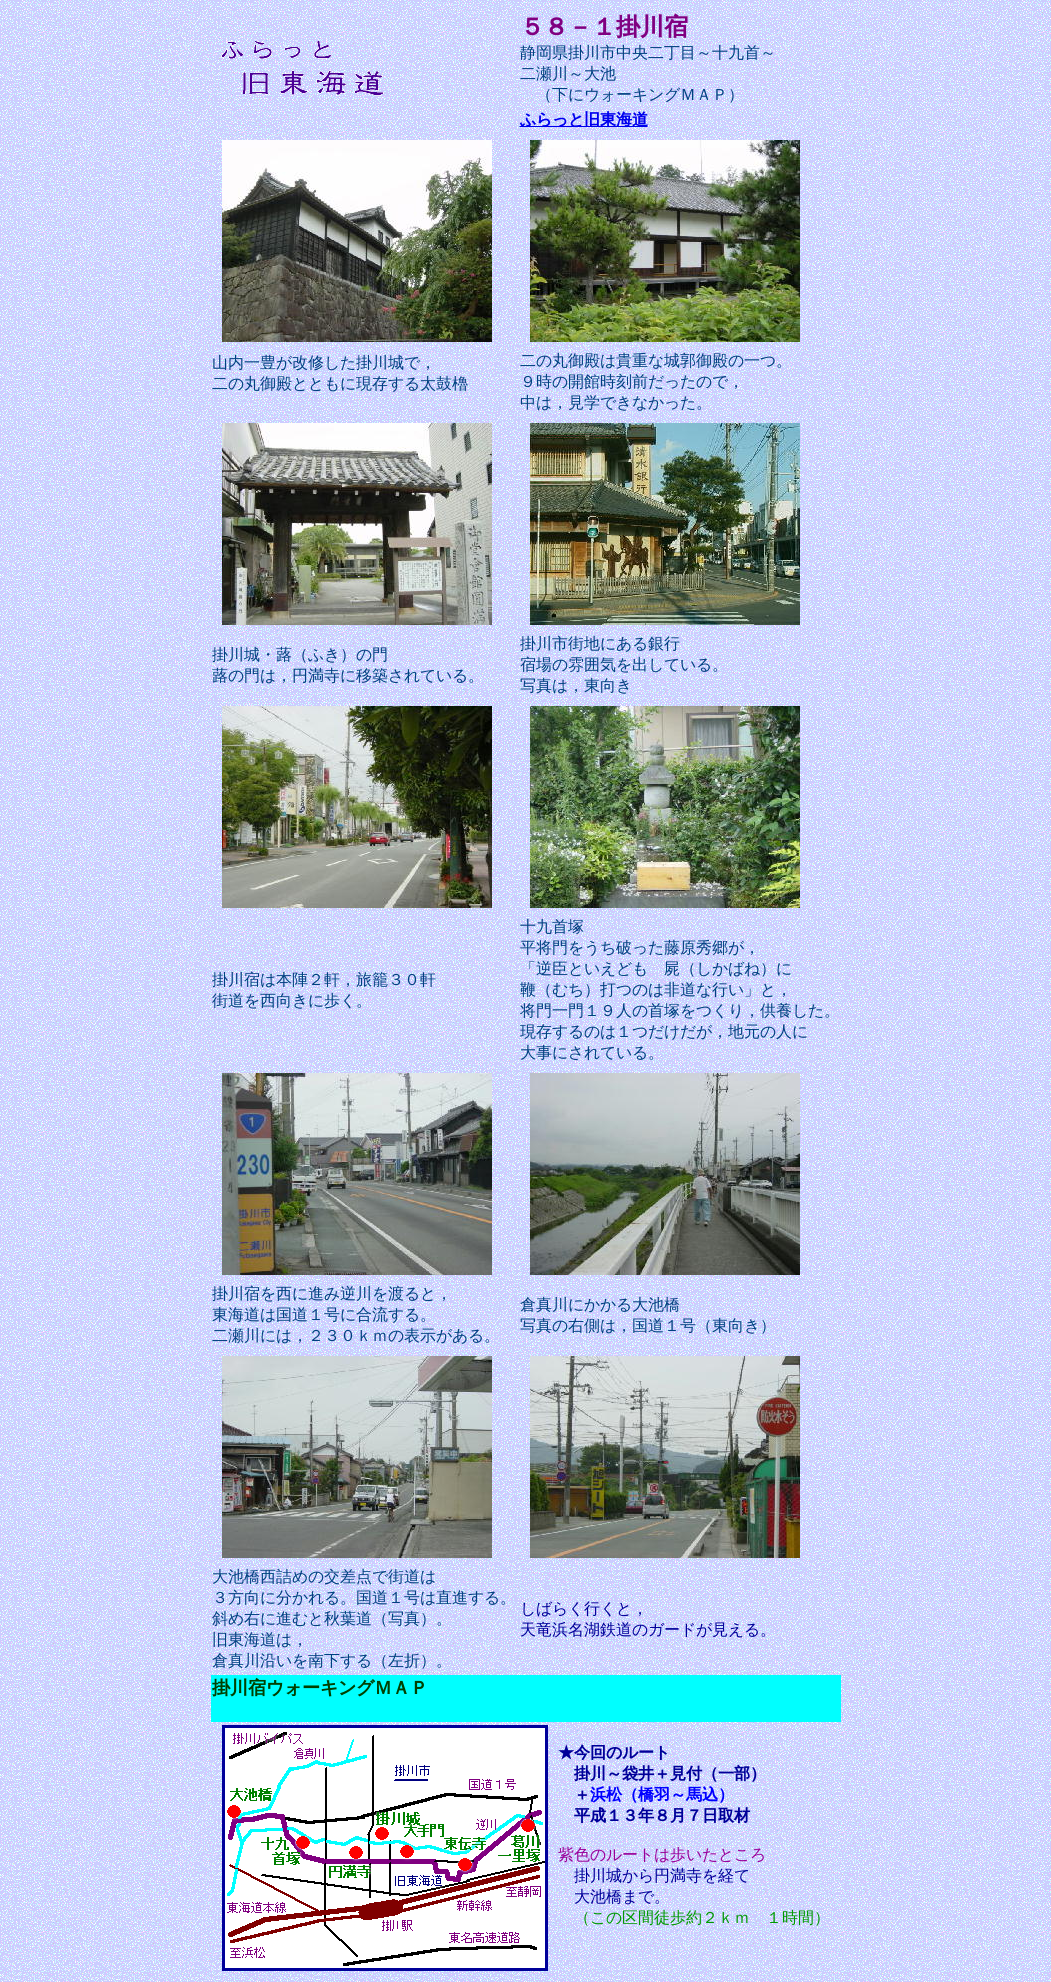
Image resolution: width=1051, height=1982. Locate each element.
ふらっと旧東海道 (584, 119)
